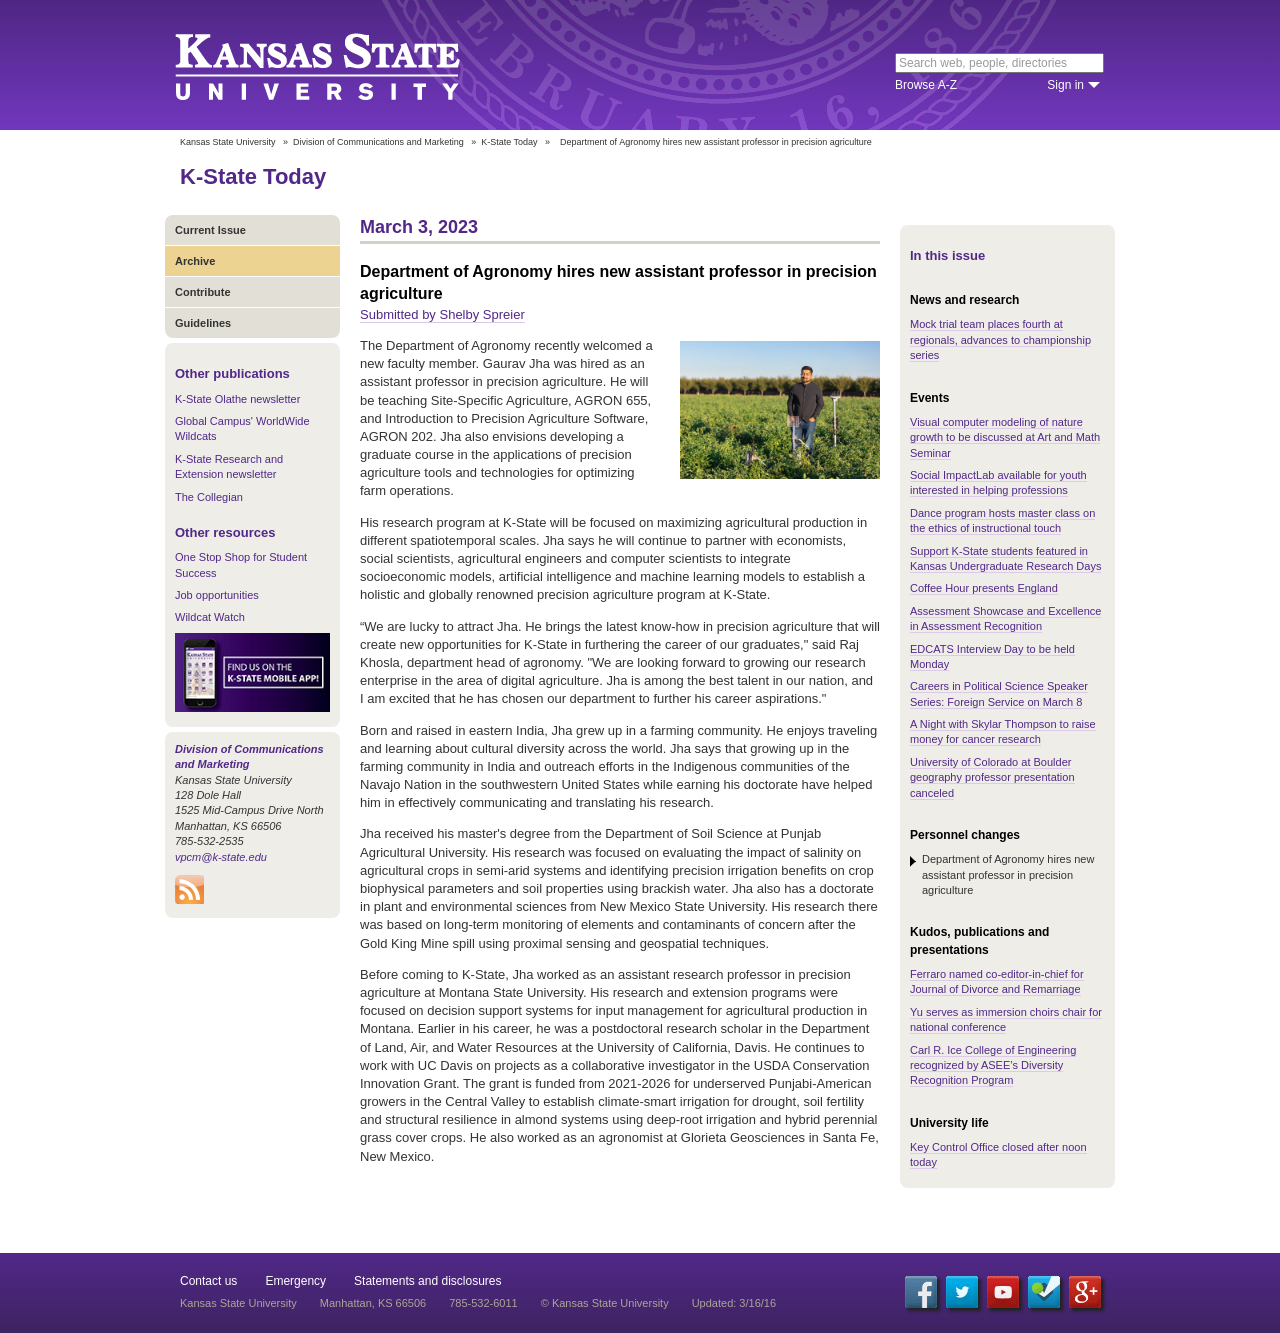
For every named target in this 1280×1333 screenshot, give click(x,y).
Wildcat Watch (210, 617)
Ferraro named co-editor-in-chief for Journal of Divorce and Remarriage (997, 981)
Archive (195, 261)
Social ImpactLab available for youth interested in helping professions (998, 482)
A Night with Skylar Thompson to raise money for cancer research (1003, 731)
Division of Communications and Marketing (378, 142)
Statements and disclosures (427, 1281)
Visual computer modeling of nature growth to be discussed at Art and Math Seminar (1005, 437)
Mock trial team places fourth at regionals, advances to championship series (1000, 339)
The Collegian (209, 497)
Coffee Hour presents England (984, 588)
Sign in (1065, 85)
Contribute (203, 292)
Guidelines (203, 323)
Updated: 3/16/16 (734, 1303)
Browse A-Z (926, 85)
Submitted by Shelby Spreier (442, 314)
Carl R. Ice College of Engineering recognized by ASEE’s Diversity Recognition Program (993, 1065)
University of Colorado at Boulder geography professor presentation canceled (992, 777)
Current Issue (210, 230)
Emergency (295, 1281)
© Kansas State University (605, 1303)
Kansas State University (342, 65)
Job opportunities (217, 595)
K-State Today (509, 142)
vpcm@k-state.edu (221, 857)
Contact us (208, 1281)
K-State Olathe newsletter (237, 399)
